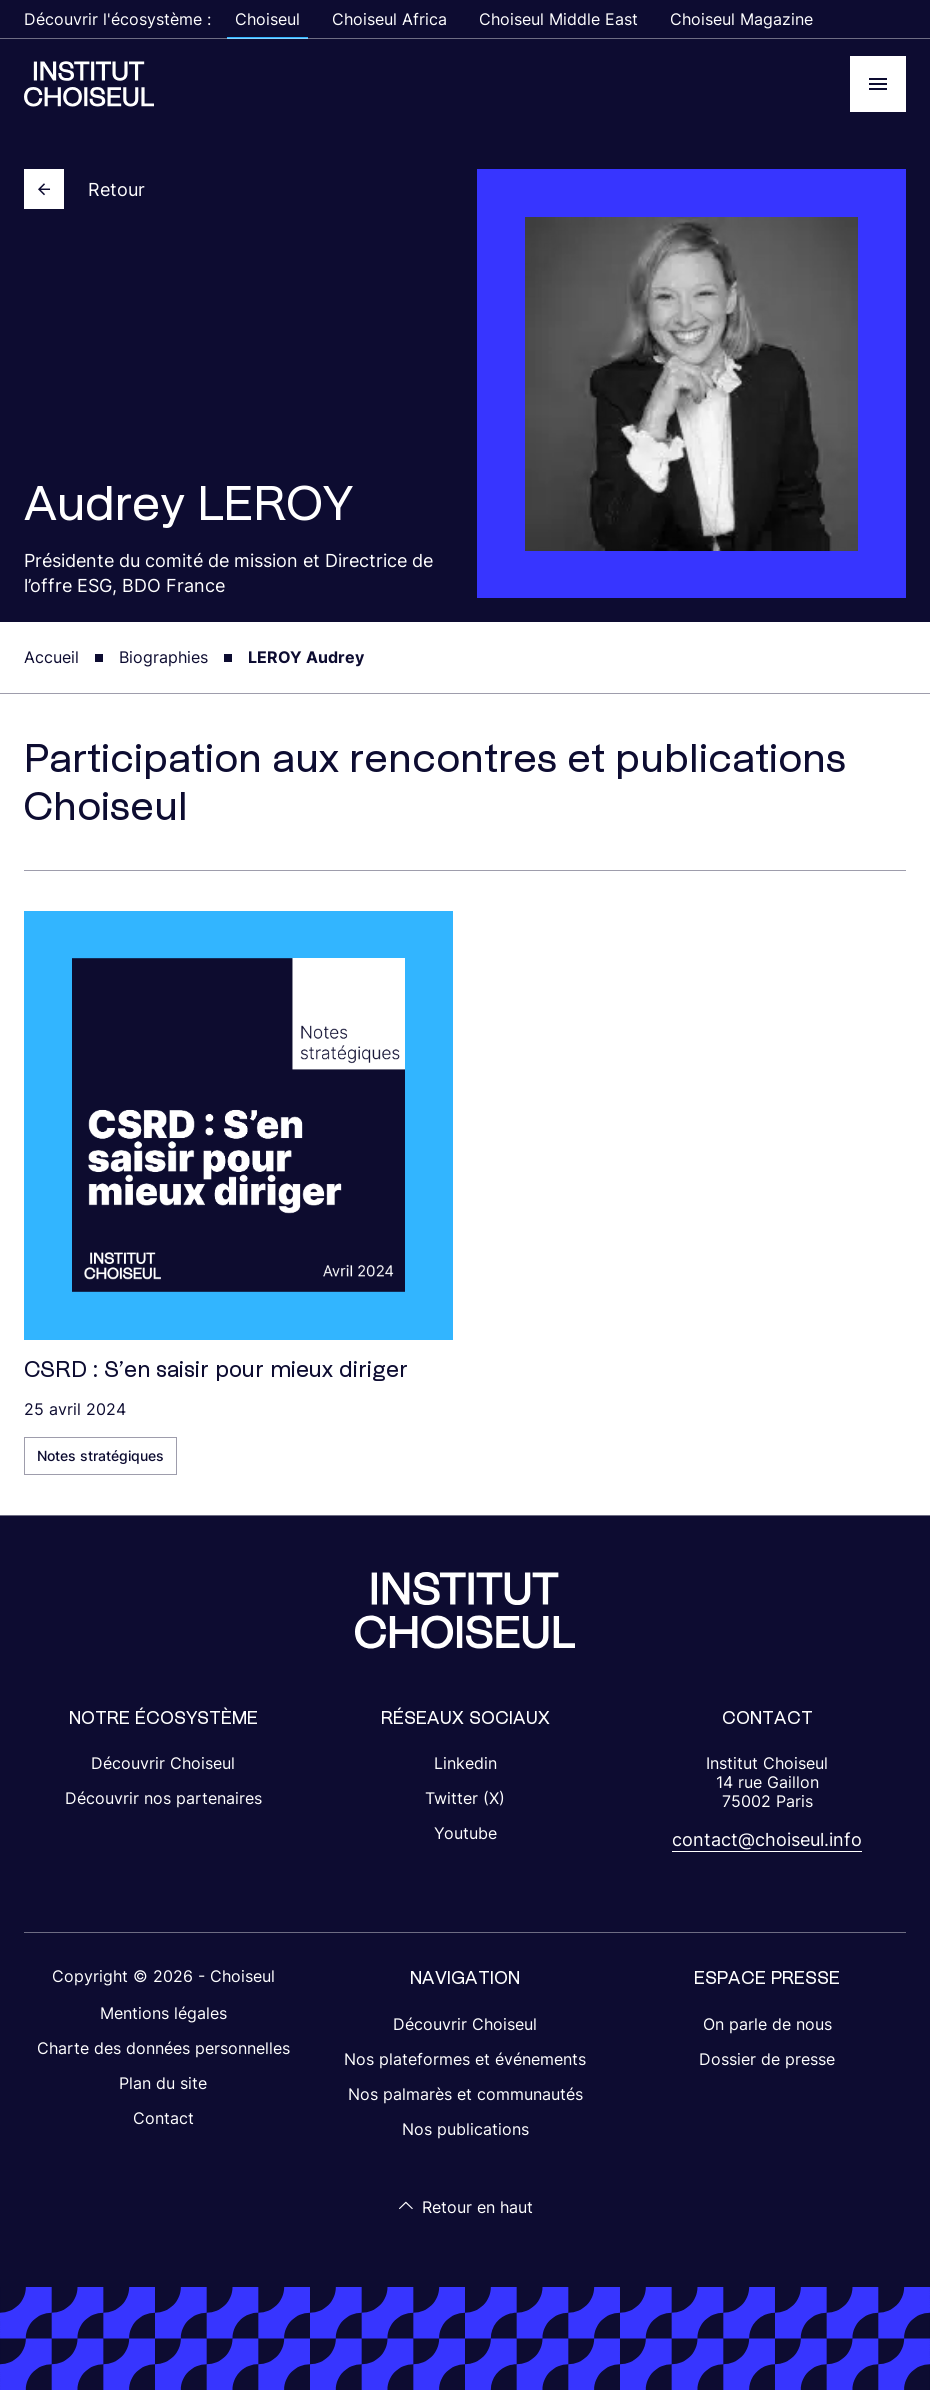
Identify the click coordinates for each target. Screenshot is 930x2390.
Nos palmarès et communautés (465, 2094)
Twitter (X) (465, 1798)
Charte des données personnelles (163, 2048)
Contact (163, 2118)
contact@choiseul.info (767, 1839)
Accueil (51, 657)
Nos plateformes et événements (465, 2059)
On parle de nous (767, 2024)
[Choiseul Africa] (89, 84)
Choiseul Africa (389, 19)
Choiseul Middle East (558, 19)
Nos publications (465, 2129)
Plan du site (163, 2083)
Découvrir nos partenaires (163, 1798)
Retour (84, 189)
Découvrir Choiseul (163, 1763)
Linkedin (465, 1763)
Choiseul (267, 19)
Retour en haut (465, 2206)
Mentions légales (163, 2013)
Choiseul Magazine (741, 19)
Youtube (465, 1833)
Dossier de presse (767, 2059)
